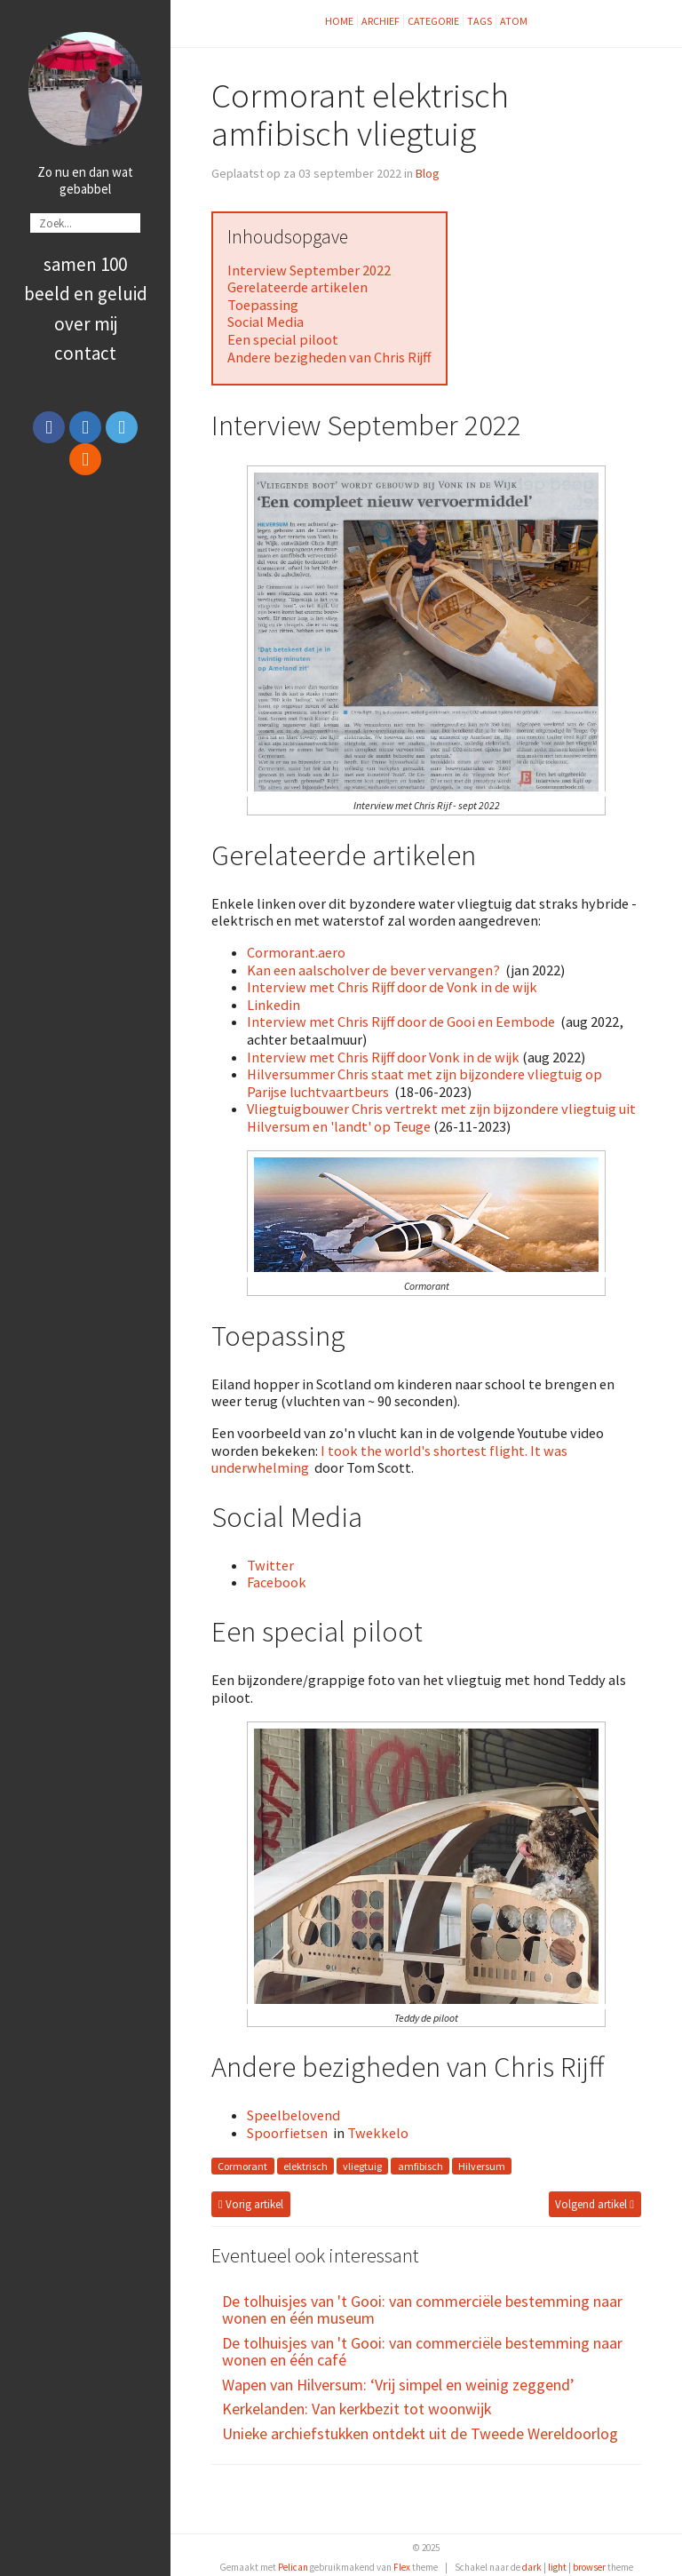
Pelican (293, 2567)
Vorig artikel (250, 2204)
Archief (380, 21)
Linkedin (273, 1005)
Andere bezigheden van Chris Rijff (329, 357)
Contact (85, 353)
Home (339, 21)
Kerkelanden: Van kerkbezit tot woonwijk (356, 2408)
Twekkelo (377, 2133)
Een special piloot (282, 339)
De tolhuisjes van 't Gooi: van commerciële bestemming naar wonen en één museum (422, 2310)
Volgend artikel (594, 2204)
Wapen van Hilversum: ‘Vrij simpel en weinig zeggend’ (398, 2384)
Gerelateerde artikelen (297, 287)
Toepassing (262, 305)
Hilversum (481, 2166)
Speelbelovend (293, 2115)
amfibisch (420, 2166)
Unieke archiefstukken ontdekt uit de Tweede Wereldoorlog (420, 2433)
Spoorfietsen (287, 2133)
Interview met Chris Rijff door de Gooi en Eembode (401, 1021)
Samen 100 (85, 264)
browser (589, 2567)
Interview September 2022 (309, 270)
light (557, 2567)
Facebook (276, 1582)
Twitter (270, 1565)
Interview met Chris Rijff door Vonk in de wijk (383, 1057)
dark (532, 2567)
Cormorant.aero (296, 952)
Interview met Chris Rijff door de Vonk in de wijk (392, 987)
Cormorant (242, 2166)
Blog (428, 173)
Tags (479, 21)
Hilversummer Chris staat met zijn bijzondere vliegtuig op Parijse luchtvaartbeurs (424, 1083)
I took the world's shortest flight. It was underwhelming (389, 1459)
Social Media (265, 321)
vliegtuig (362, 2166)
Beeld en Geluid (85, 294)
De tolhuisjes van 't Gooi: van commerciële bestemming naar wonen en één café (422, 2352)
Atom (513, 21)
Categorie (433, 21)
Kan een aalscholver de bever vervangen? (373, 970)
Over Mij (85, 324)
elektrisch (305, 2166)
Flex (401, 2567)
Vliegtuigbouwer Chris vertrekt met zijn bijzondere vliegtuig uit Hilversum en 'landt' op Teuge (441, 1117)
